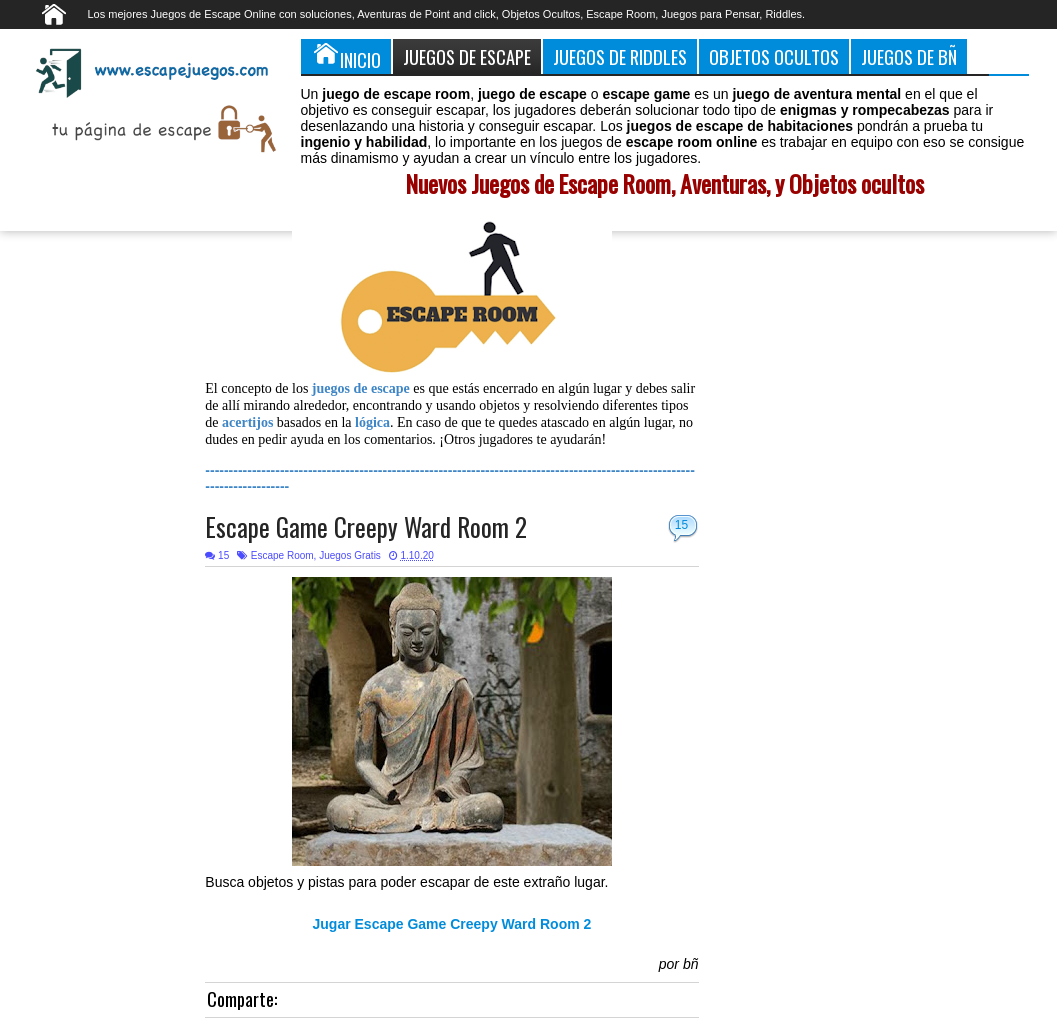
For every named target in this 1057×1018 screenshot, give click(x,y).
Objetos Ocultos (774, 56)
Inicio (346, 56)
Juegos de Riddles (620, 56)
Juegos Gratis (350, 555)
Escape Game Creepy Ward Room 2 (366, 526)
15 (681, 525)
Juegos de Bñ (909, 56)
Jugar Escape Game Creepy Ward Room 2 (452, 924)
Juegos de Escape (467, 56)
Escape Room (282, 555)
